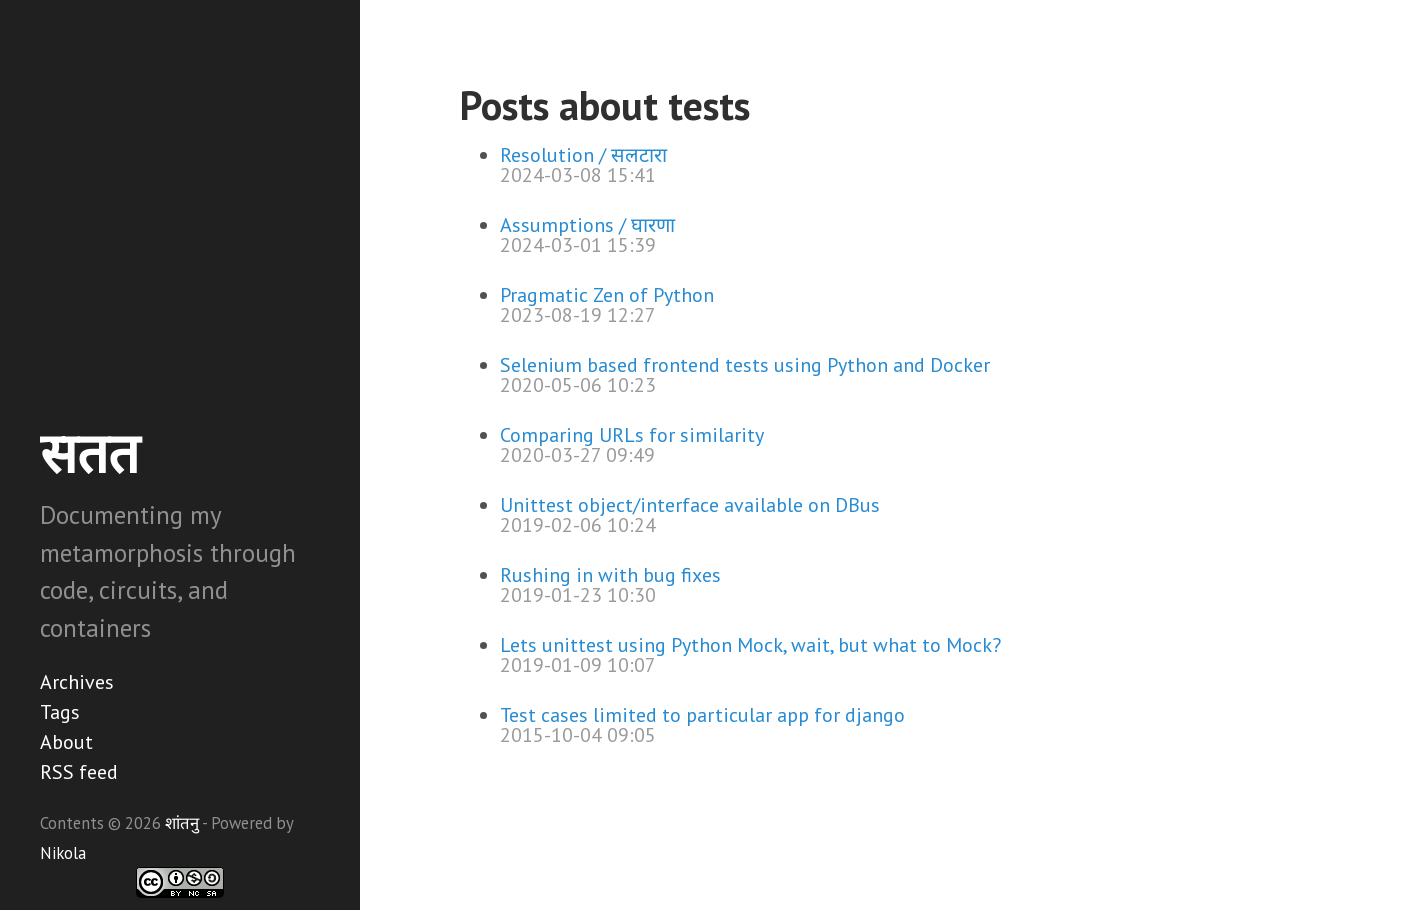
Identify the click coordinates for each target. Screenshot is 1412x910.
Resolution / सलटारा (583, 155)
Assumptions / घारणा (587, 225)
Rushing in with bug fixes (610, 575)
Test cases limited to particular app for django (702, 715)
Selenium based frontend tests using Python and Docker (745, 365)
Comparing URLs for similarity (632, 435)
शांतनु (182, 823)
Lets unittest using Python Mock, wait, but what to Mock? (750, 645)
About (66, 742)
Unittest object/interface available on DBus (690, 505)
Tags (60, 712)
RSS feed (79, 772)
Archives (77, 682)
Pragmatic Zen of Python (607, 295)
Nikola (63, 853)
